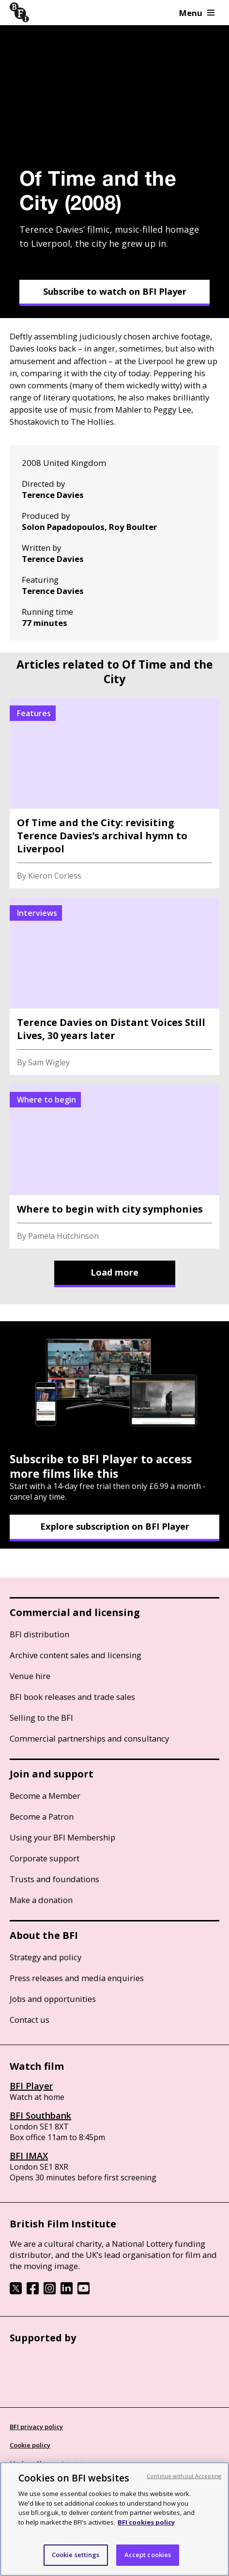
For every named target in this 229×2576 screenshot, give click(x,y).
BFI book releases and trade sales (72, 1696)
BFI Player (31, 2086)
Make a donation (41, 1899)
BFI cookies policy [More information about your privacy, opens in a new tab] (146, 2522)
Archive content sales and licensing (75, 1655)
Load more (114, 1272)
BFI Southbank (40, 2115)
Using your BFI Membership (62, 1837)
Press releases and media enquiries (77, 1978)
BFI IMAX (29, 2155)
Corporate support (44, 1858)
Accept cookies (147, 2554)
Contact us (29, 2019)
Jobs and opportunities (53, 1998)
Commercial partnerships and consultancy (89, 1738)
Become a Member (45, 1795)
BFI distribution (39, 1634)
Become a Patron (42, 1816)
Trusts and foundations (54, 1879)
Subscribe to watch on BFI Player (114, 291)
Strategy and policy (45, 1957)
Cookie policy (30, 2445)
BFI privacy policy (36, 2426)
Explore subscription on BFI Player (114, 1526)
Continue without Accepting (184, 2476)
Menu (196, 12)
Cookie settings (76, 2554)
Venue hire (30, 1675)
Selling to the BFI (41, 1717)
